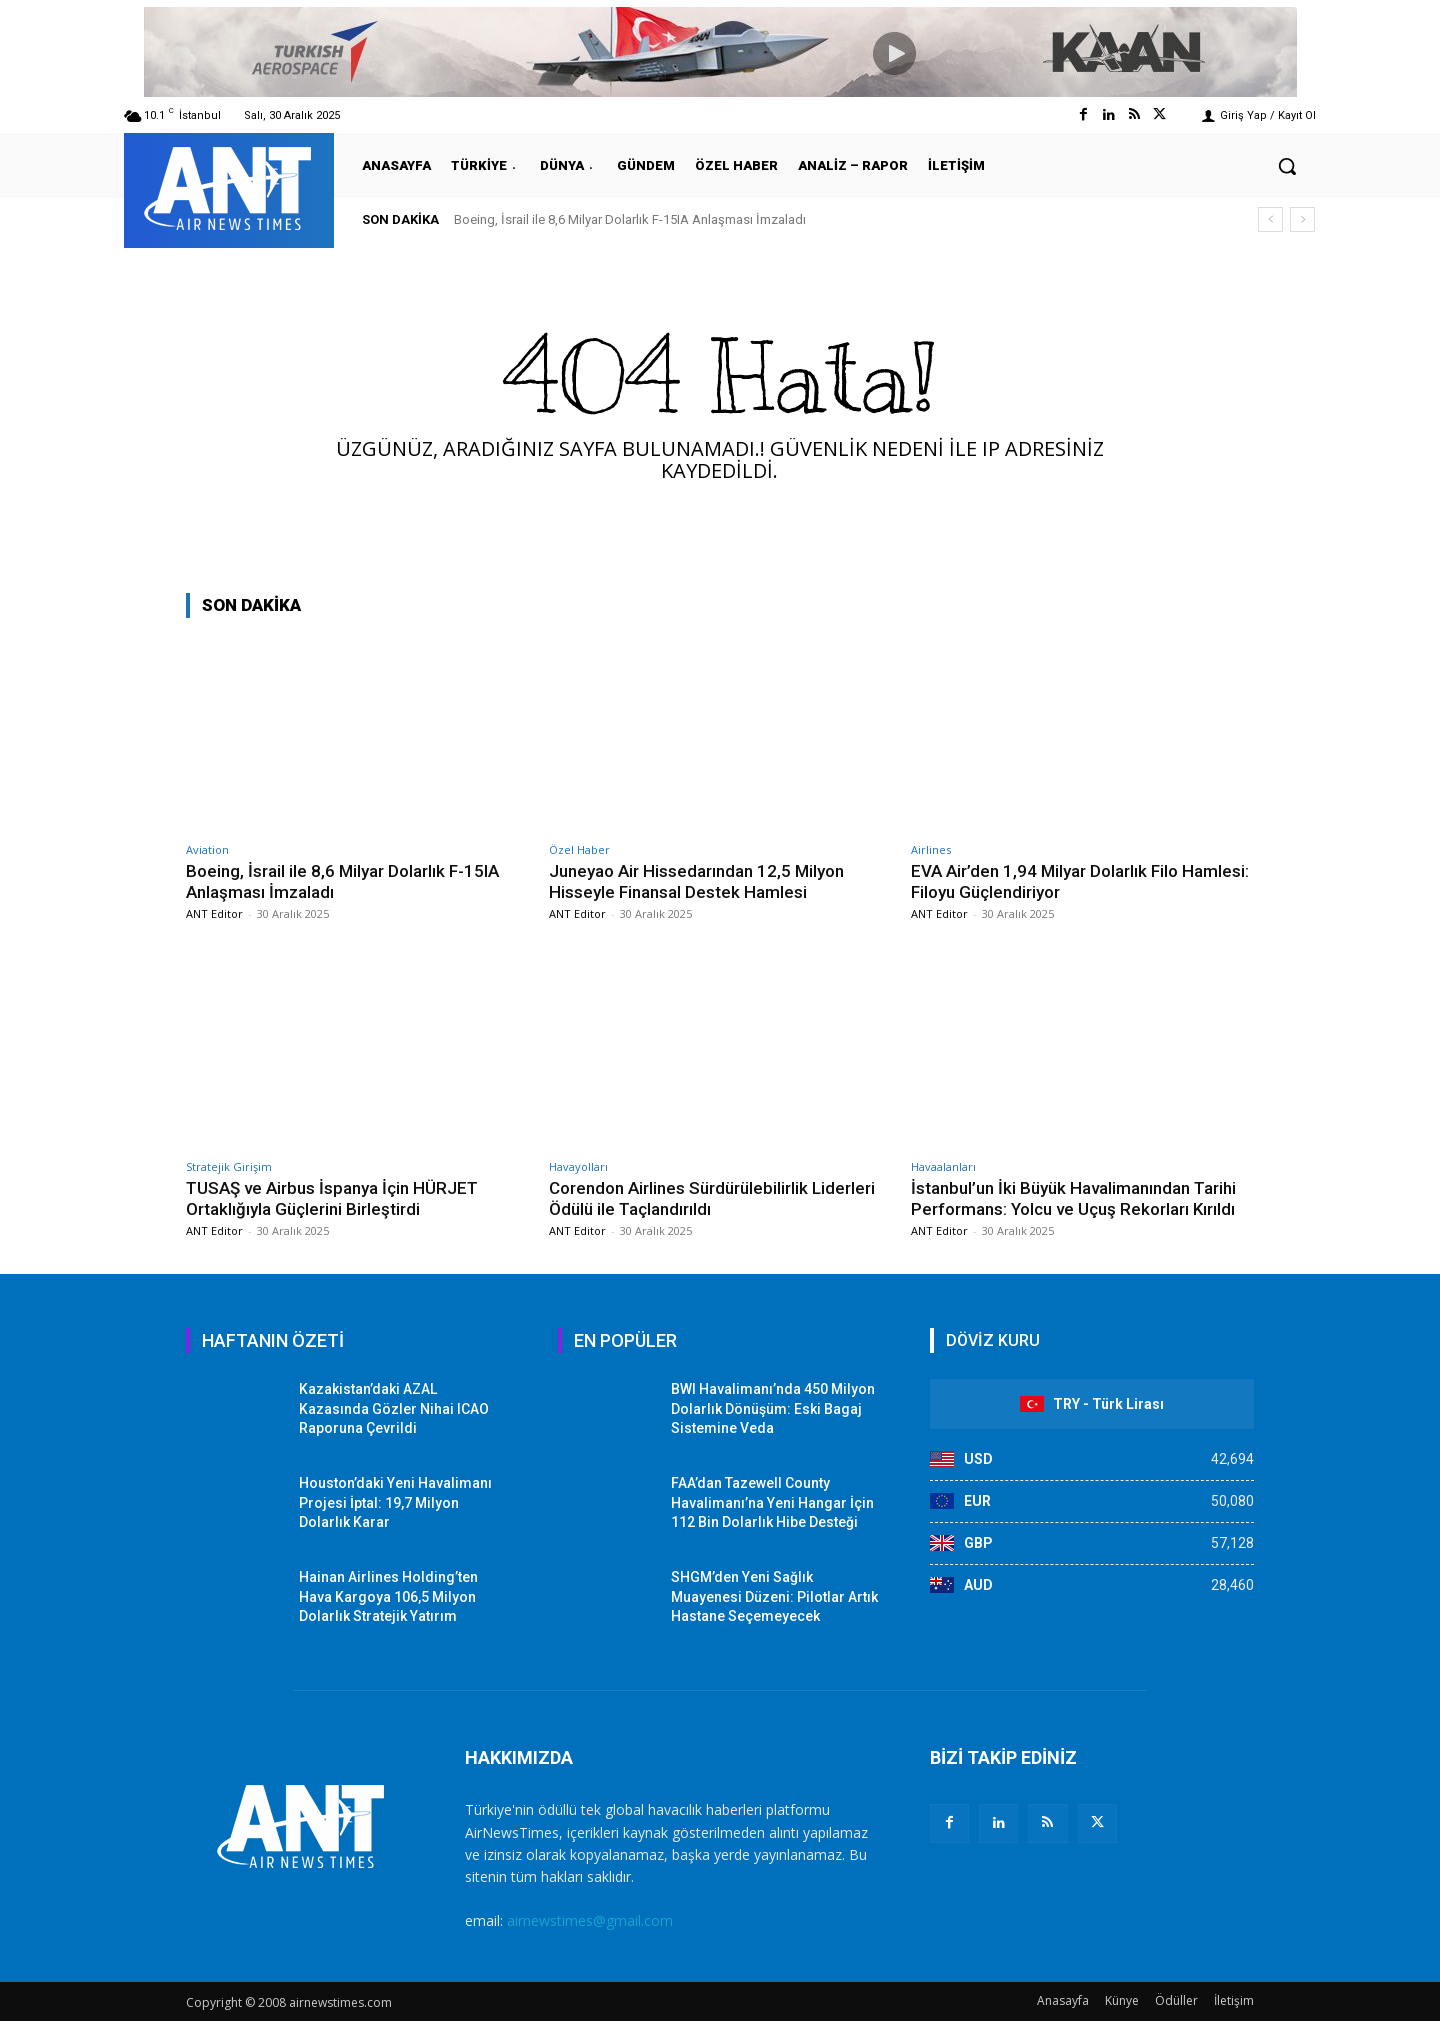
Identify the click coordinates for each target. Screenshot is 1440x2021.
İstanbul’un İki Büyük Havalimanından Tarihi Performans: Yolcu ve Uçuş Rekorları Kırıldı (1074, 1198)
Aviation (207, 849)
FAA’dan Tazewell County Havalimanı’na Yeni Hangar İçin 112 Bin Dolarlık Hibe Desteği (772, 1502)
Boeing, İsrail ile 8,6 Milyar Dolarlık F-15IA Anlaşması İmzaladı (630, 219)
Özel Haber (579, 849)
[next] (1302, 219)
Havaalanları (943, 1166)
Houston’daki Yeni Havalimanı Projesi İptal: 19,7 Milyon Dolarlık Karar (395, 1502)
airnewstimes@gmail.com (590, 1920)
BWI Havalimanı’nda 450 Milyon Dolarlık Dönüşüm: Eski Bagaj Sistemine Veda (773, 1408)
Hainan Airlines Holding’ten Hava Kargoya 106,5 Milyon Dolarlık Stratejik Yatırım (388, 1596)
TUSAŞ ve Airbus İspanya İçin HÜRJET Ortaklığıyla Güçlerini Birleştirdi (333, 1198)
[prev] (1270, 219)
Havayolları (578, 1166)
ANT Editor (214, 913)
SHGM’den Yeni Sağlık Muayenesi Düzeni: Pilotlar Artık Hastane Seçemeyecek (774, 1596)
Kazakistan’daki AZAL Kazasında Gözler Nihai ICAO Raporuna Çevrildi (394, 1408)
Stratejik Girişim (229, 1166)
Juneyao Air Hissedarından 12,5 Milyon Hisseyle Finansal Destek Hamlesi (696, 881)
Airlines (931, 849)
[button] (1287, 166)
